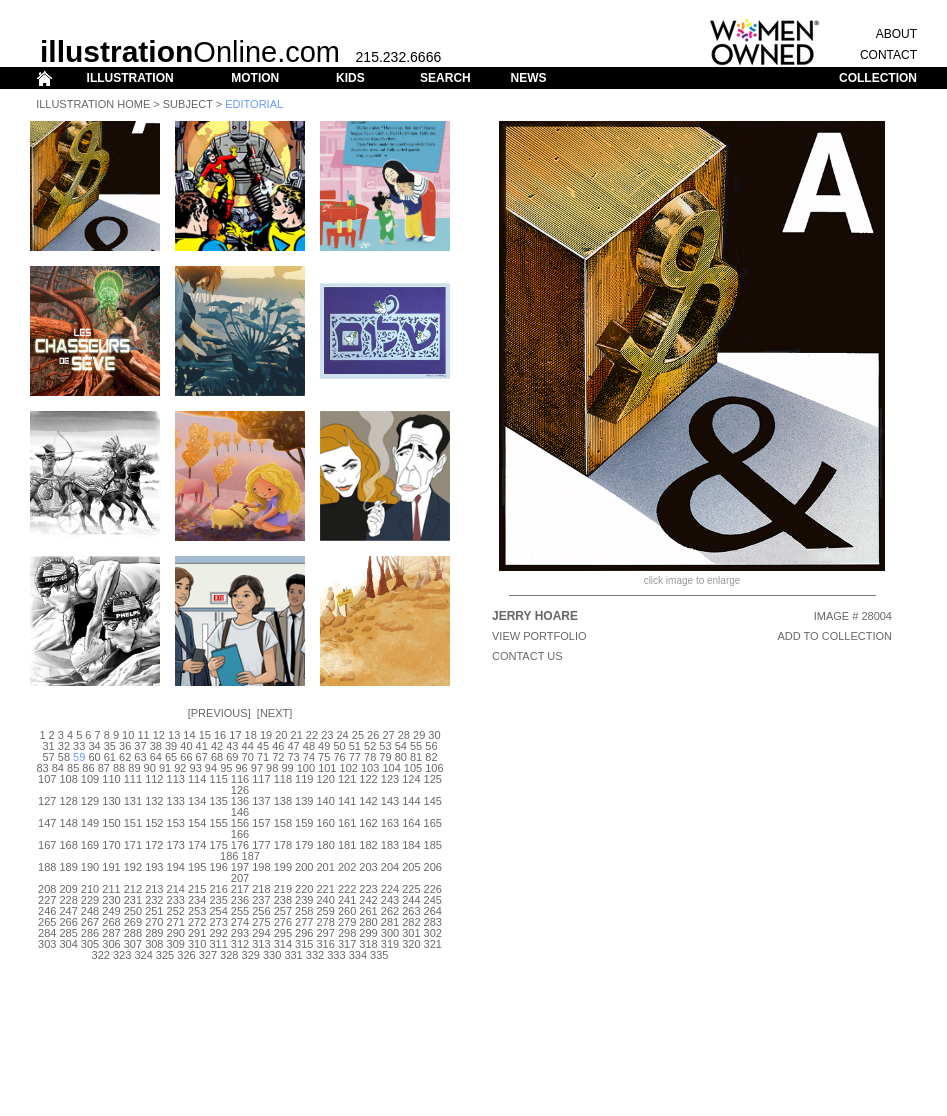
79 (385, 757)
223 (368, 889)
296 (304, 933)
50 (339, 746)
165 (433, 823)
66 (186, 757)
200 (304, 867)
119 (304, 779)
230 (111, 900)
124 (411, 779)
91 (165, 768)
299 (368, 933)
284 (47, 933)
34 (94, 746)
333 (336, 955)
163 (390, 823)
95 (226, 768)
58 (64, 757)
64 (156, 757)
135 (218, 801)
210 (90, 889)
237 (261, 900)
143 (390, 801)
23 (327, 735)
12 (159, 735)
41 (202, 746)
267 (90, 922)
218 (261, 889)
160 (326, 823)
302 (433, 933)
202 (347, 867)
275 (261, 922)
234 (197, 900)
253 (197, 911)
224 (390, 889)
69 (232, 757)
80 (401, 757)
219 (283, 889)
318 (368, 944)
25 (358, 735)
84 (58, 768)
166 (240, 834)
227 (47, 900)
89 (134, 768)
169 (90, 845)
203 (368, 867)
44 (248, 746)
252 (176, 911)
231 (133, 900)
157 (261, 823)
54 (401, 746)
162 (368, 823)
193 (154, 867)
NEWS (528, 78)
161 (347, 823)
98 (272, 768)
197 (240, 867)
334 (358, 955)
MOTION (255, 78)
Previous (219, 713)
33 (79, 746)
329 (251, 955)
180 (326, 845)
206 (433, 867)
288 (133, 933)
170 (111, 845)
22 (312, 735)
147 (47, 823)
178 (283, 845)
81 (416, 757)
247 (68, 911)
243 (390, 900)
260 (347, 911)
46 (278, 746)
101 (327, 768)
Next (274, 713)
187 (251, 856)
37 (140, 746)
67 (202, 757)
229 (90, 900)
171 (133, 845)
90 (150, 768)
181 (347, 845)
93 (196, 768)
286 (90, 933)
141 (347, 801)
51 (355, 746)
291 (197, 933)
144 (411, 801)
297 (326, 933)
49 (324, 746)
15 (205, 735)
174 (197, 845)
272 (197, 922)
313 (261, 944)
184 (411, 845)
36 (125, 746)
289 (154, 933)
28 (404, 735)
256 (261, 911)
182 (368, 845)
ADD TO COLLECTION (834, 636)
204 (390, 867)
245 (433, 900)
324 (143, 955)
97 (257, 768)
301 (411, 933)
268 (111, 922)
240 (326, 900)
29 (419, 735)
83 (42, 768)
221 (326, 889)
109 (90, 779)
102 (349, 768)
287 (111, 933)
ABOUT (896, 34)
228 (68, 900)
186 (229, 856)
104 (391, 768)
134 (197, 801)
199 (283, 867)
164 (411, 823)
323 (122, 955)
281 (390, 922)
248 (90, 911)
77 (355, 757)
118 (283, 779)
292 (218, 933)
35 (110, 746)
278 (326, 922)
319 (390, 944)
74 (309, 757)
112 (154, 779)
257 (283, 911)
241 (347, 900)
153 (176, 823)
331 (293, 955)
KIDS (350, 78)
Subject (188, 104)
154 (197, 823)
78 (370, 757)
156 (240, 823)
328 (229, 955)
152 (154, 823)
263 (411, 911)
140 (326, 801)
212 (133, 889)
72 (278, 757)
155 (218, 823)
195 (197, 867)
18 (251, 735)
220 (304, 889)
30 (434, 735)
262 (390, 911)
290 (176, 933)
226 (433, 889)
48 (309, 746)
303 (47, 944)
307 (133, 944)
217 (240, 889)
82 (431, 757)
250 (133, 911)
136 (240, 801)
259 (326, 911)
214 (176, 889)
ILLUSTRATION (130, 78)
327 (208, 955)
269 (133, 922)
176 (240, 845)
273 (218, 922)
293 (240, 933)
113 (176, 779)
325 (165, 955)
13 (174, 735)
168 (68, 845)
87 (104, 768)
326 (186, 955)
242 (368, 900)
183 (390, 845)
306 (111, 944)
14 (189, 735)
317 (347, 944)
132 (154, 801)
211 (111, 889)
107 (47, 779)
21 (297, 735)
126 (240, 790)
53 (385, 746)
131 (133, 801)
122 (368, 779)
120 (326, 779)
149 (90, 823)
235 (218, 900)
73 (293, 757)
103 (370, 768)
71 (263, 757)
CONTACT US (527, 656)
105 (413, 768)
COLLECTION (878, 78)
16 (220, 735)
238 (283, 900)
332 (315, 955)
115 (218, 779)
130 (111, 801)
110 (111, 779)
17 (235, 735)
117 (261, 779)
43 (232, 746)
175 (218, 845)
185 (433, 845)
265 (47, 922)
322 (101, 955)
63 (140, 757)
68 (217, 757)
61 (110, 757)
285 (68, 933)
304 (68, 944)
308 (154, 944)
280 (368, 922)
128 (68, 801)
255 (240, 911)
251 (154, 911)
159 (304, 823)
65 (171, 757)
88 (119, 768)
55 (416, 746)
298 (347, 933)
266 (68, 922)
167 (47, 845)
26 (373, 735)
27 (388, 735)
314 (283, 944)
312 (240, 944)
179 (304, 845)
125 (433, 779)
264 (433, 911)
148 (68, 823)
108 (68, 779)
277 (304, 922)
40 (186, 746)
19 (266, 735)
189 (68, 867)
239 (304, 900)
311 (218, 944)
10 (128, 735)
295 (283, 933)
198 (261, 867)
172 (154, 845)
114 (197, 779)
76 (339, 757)
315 (304, 944)
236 (240, 900)
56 (431, 746)
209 (68, 889)
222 (347, 889)
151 (133, 823)
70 (248, 757)
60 (94, 757)
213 (154, 889)
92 (180, 768)
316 (326, 944)
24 (342, 735)
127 (47, 801)
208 (47, 889)
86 (88, 768)
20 (281, 735)
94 (211, 768)
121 (347, 779)
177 (261, 845)
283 (433, 922)
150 (111, 823)
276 (283, 922)
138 (283, 801)
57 (48, 757)
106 (434, 768)
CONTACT (888, 55)
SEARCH (445, 78)
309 (176, 944)
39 (171, 746)
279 (347, 922)
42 (217, 746)
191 (111, 867)
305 (90, 944)
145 (433, 801)
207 (240, 878)
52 (370, 746)
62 (125, 757)
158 (283, 823)
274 (240, 922)
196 (218, 867)
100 (306, 768)
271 (176, 922)
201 (326, 867)
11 (143, 735)
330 (272, 955)
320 (411, 944)
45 (263, 746)
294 (261, 933)
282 (411, 922)
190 (90, 867)
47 (293, 746)
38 (156, 746)
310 (197, 944)
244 (411, 900)
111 (133, 779)
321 (433, 944)
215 (197, 889)
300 (390, 933)
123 (390, 779)
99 (287, 768)
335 (379, 955)
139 (304, 801)
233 (176, 900)
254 (218, 911)
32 (64, 746)
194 (176, 867)
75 (324, 757)
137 (261, 801)
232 (154, 900)
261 (368, 911)
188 (47, 867)
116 (240, 779)
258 (304, 911)
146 (240, 812)
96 (241, 768)
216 (218, 889)
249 (111, 911)
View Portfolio (539, 636)
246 (47, 911)
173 (176, 845)
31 (48, 746)
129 (90, 801)
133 (176, 801)
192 (133, 867)
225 (411, 889)
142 (368, 801)
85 (73, 768)
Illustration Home (93, 104)
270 (154, 922)
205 (411, 867)
